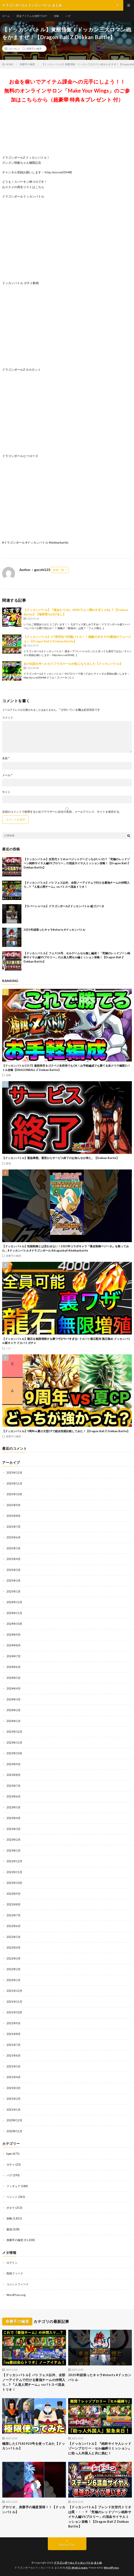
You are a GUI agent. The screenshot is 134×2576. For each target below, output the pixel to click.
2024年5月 (13, 1677)
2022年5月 (13, 1937)
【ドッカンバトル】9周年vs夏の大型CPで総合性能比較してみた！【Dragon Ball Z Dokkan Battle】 (66, 1431)
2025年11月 (14, 1483)
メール (7, 775)
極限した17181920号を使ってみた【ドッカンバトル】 (33, 2446)
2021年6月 (13, 2055)
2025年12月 (14, 1472)
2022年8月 (13, 1904)
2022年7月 (13, 1915)
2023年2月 (13, 1839)
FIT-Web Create (76, 2567)
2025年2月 (13, 1580)
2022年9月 (13, 1893)
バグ (68, 16)
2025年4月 (13, 1559)
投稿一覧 (58, 570)
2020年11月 (14, 2131)
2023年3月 (13, 1829)
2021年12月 (14, 1990)
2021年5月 (13, 2066)
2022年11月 (14, 1872)
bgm (9, 2153)
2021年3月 (13, 2088)
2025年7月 (13, 1526)
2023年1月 (13, 1850)
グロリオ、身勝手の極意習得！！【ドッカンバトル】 (33, 2509)
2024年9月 (13, 1634)
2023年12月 (14, 1731)
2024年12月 (14, 1602)
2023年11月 (14, 1742)
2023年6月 (13, 1796)
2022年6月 (13, 1926)
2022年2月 (13, 1969)
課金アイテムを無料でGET (32, 16)
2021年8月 (13, 2034)
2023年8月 (13, 1775)
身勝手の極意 (34, 48)
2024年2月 (13, 1710)
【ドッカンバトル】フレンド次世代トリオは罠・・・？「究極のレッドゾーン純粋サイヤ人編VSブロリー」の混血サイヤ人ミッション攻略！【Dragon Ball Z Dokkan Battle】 (99, 2516)
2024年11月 (14, 1613)
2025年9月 (13, 1505)
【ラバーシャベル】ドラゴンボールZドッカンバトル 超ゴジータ (64, 906)
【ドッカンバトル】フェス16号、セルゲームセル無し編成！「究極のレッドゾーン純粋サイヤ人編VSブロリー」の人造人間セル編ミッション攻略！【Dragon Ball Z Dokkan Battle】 (77, 957)
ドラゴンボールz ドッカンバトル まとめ (78, 2562)
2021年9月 (13, 2023)
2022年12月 (14, 1861)
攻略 (56, 16)
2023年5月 (13, 1807)
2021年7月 (13, 2045)
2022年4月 (13, 1947)
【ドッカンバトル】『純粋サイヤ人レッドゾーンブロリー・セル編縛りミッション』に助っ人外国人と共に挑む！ (99, 2448)
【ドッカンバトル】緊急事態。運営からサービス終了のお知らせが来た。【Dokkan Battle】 (60, 1158)
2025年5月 (13, 1548)
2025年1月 (13, 1591)
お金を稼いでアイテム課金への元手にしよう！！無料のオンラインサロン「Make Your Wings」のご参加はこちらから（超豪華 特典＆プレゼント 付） (67, 90)
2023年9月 (13, 1764)
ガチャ (10, 2164)
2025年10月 (14, 1494)
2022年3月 (13, 1958)
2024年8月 (13, 1645)
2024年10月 (14, 1623)
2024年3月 (13, 1699)
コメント (7, 717)
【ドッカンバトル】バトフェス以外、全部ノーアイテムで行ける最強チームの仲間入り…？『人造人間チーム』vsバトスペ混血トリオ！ (33, 2382)
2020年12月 (14, 2120)
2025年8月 (13, 1515)
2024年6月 (13, 1667)
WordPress (111, 2567)
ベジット (12, 2197)
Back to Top (67, 2545)
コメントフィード (17, 2284)
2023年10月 (14, 1753)
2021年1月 (13, 2109)
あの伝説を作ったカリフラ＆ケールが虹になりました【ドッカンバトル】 (73, 663)
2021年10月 (14, 2012)
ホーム (6, 16)
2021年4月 (13, 2077)
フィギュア (13, 2186)
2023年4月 (13, 1818)
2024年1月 (13, 1721)
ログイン (12, 2262)
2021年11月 (14, 2001)
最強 (8, 1163)
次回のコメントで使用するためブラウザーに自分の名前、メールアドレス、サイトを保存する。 (62, 811)
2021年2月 (13, 2098)
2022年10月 (14, 1882)
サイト (6, 792)
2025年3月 (13, 1570)
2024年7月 (13, 1656)
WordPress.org (16, 2295)
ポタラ (10, 2207)
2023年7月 (13, 1785)
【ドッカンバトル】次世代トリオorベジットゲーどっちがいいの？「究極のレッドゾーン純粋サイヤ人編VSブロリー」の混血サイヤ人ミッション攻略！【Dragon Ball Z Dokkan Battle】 (77, 863)
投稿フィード (14, 2273)
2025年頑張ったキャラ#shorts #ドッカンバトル (54, 929)
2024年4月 (13, 1688)
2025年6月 (13, 1537)
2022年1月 (13, 1980)
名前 (5, 758)
